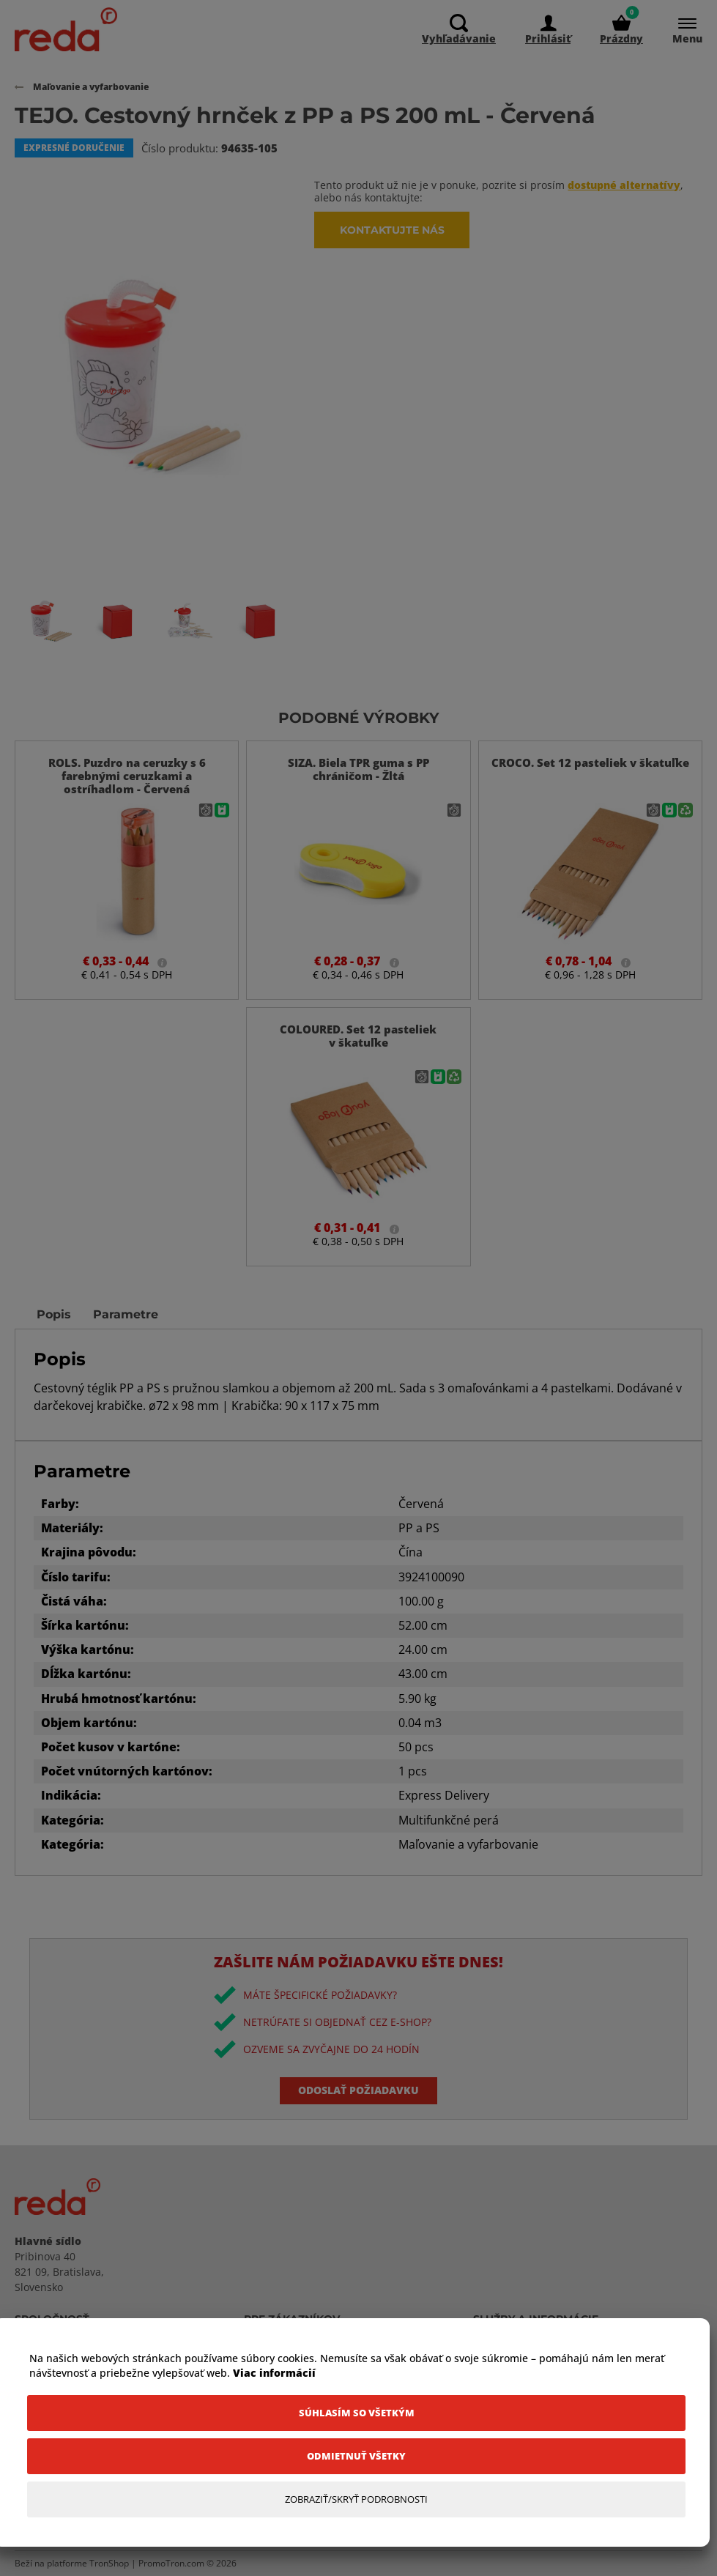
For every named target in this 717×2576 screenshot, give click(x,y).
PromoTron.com (171, 2563)
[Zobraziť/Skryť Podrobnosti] (356, 2499)
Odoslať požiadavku (358, 2090)
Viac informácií (274, 2373)
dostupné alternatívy (624, 185)
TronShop (109, 2563)
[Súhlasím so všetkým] (356, 2413)
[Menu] (680, 29)
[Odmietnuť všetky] (356, 2456)
